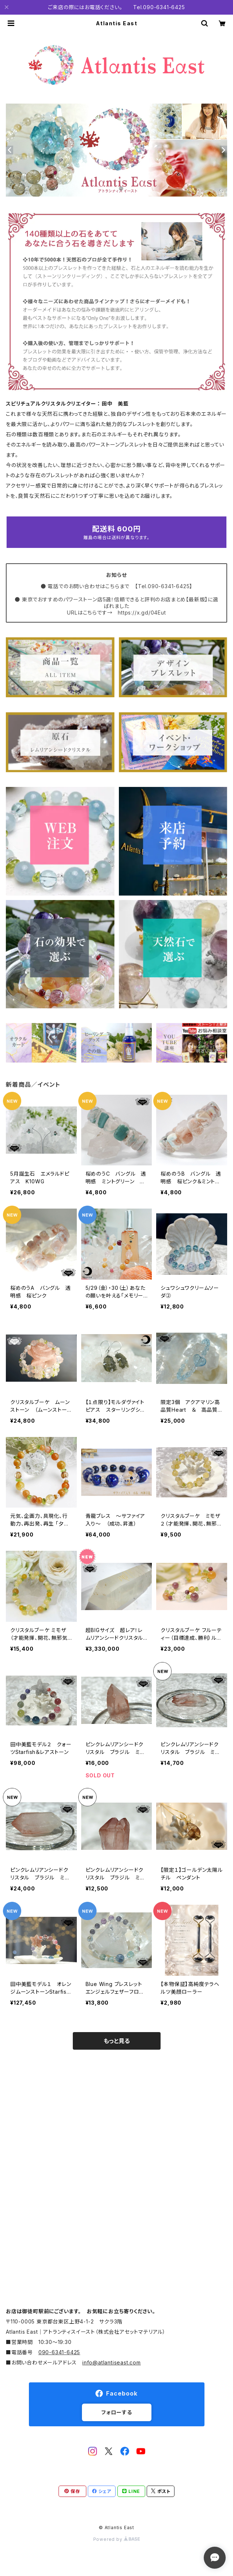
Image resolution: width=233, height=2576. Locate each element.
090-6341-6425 (59, 2352)
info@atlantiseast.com (111, 2362)
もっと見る (117, 2041)
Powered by (116, 2539)
